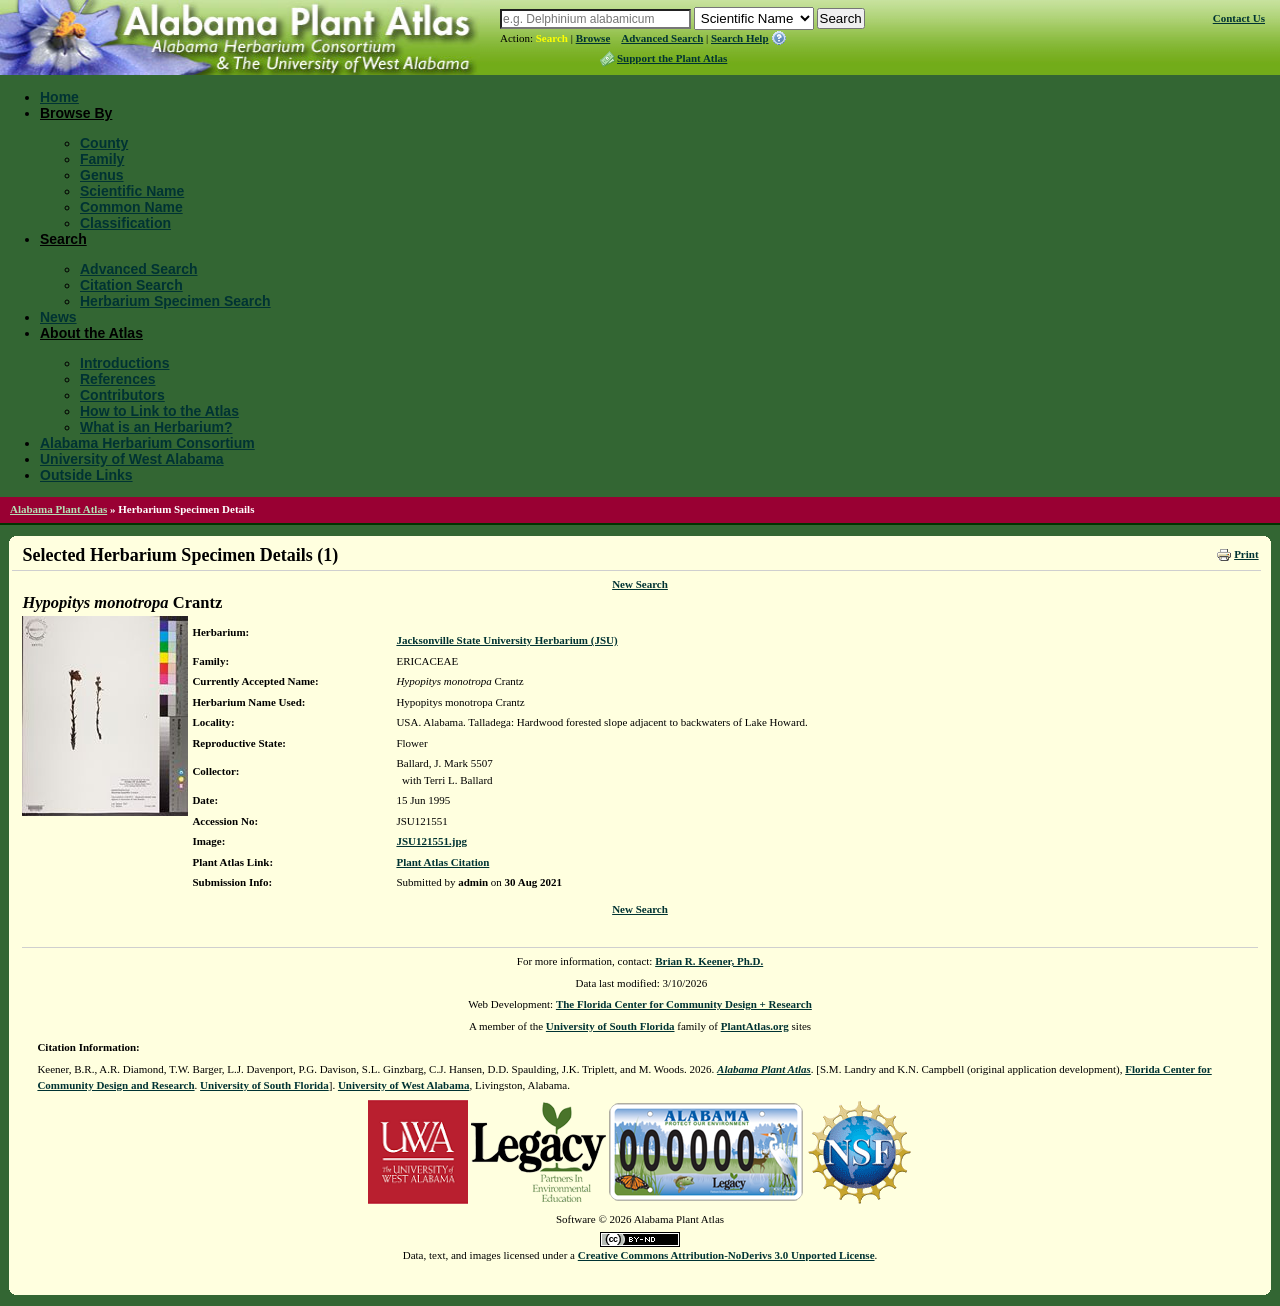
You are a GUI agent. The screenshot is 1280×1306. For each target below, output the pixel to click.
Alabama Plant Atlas (58, 509)
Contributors (122, 395)
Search (552, 38)
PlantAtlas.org (755, 1026)
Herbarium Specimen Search (175, 301)
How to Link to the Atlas (159, 411)
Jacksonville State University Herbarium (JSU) (506, 640)
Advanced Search (662, 38)
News (58, 317)
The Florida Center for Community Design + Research (684, 1004)
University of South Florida (610, 1026)
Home (59, 97)
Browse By (76, 113)
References (118, 379)
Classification (125, 223)
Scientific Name (132, 191)
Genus (102, 175)
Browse (593, 38)
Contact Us (1239, 18)
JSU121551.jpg (431, 841)
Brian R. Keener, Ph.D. (709, 961)
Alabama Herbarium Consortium (147, 443)
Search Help (740, 38)
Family (102, 159)
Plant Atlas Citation (442, 862)
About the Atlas (91, 333)
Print (1246, 554)
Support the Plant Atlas (672, 58)
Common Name (131, 207)
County (104, 143)
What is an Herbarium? (156, 427)
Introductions (124, 363)
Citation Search (131, 285)
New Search (640, 584)
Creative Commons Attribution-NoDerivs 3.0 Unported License (726, 1255)
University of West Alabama (132, 459)
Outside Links (86, 475)
